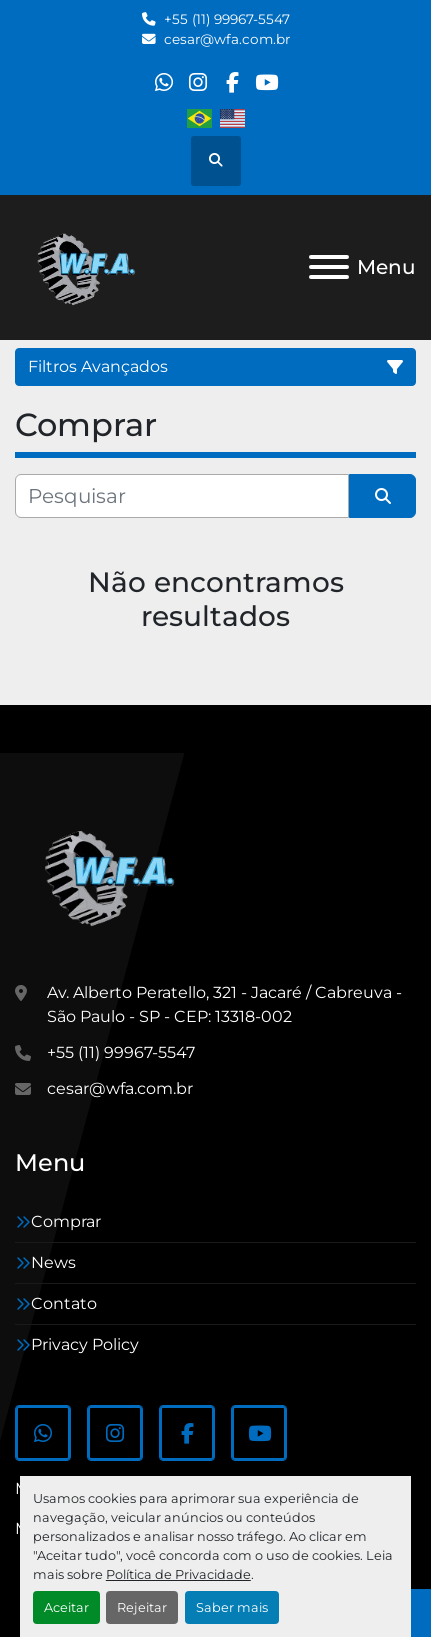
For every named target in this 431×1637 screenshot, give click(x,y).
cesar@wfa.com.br (227, 39)
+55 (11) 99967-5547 (227, 19)
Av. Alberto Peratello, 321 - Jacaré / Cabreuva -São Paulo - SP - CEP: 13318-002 (224, 1004)
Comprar (66, 1221)
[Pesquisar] (182, 496)
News (53, 1262)
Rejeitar (142, 1607)
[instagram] (197, 82)
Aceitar (66, 1607)
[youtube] (266, 82)
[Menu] (329, 267)
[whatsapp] (163, 82)
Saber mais (232, 1607)
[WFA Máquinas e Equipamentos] (114, 875)
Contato (64, 1303)
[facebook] (232, 82)
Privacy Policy (85, 1344)
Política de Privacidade (178, 1574)
